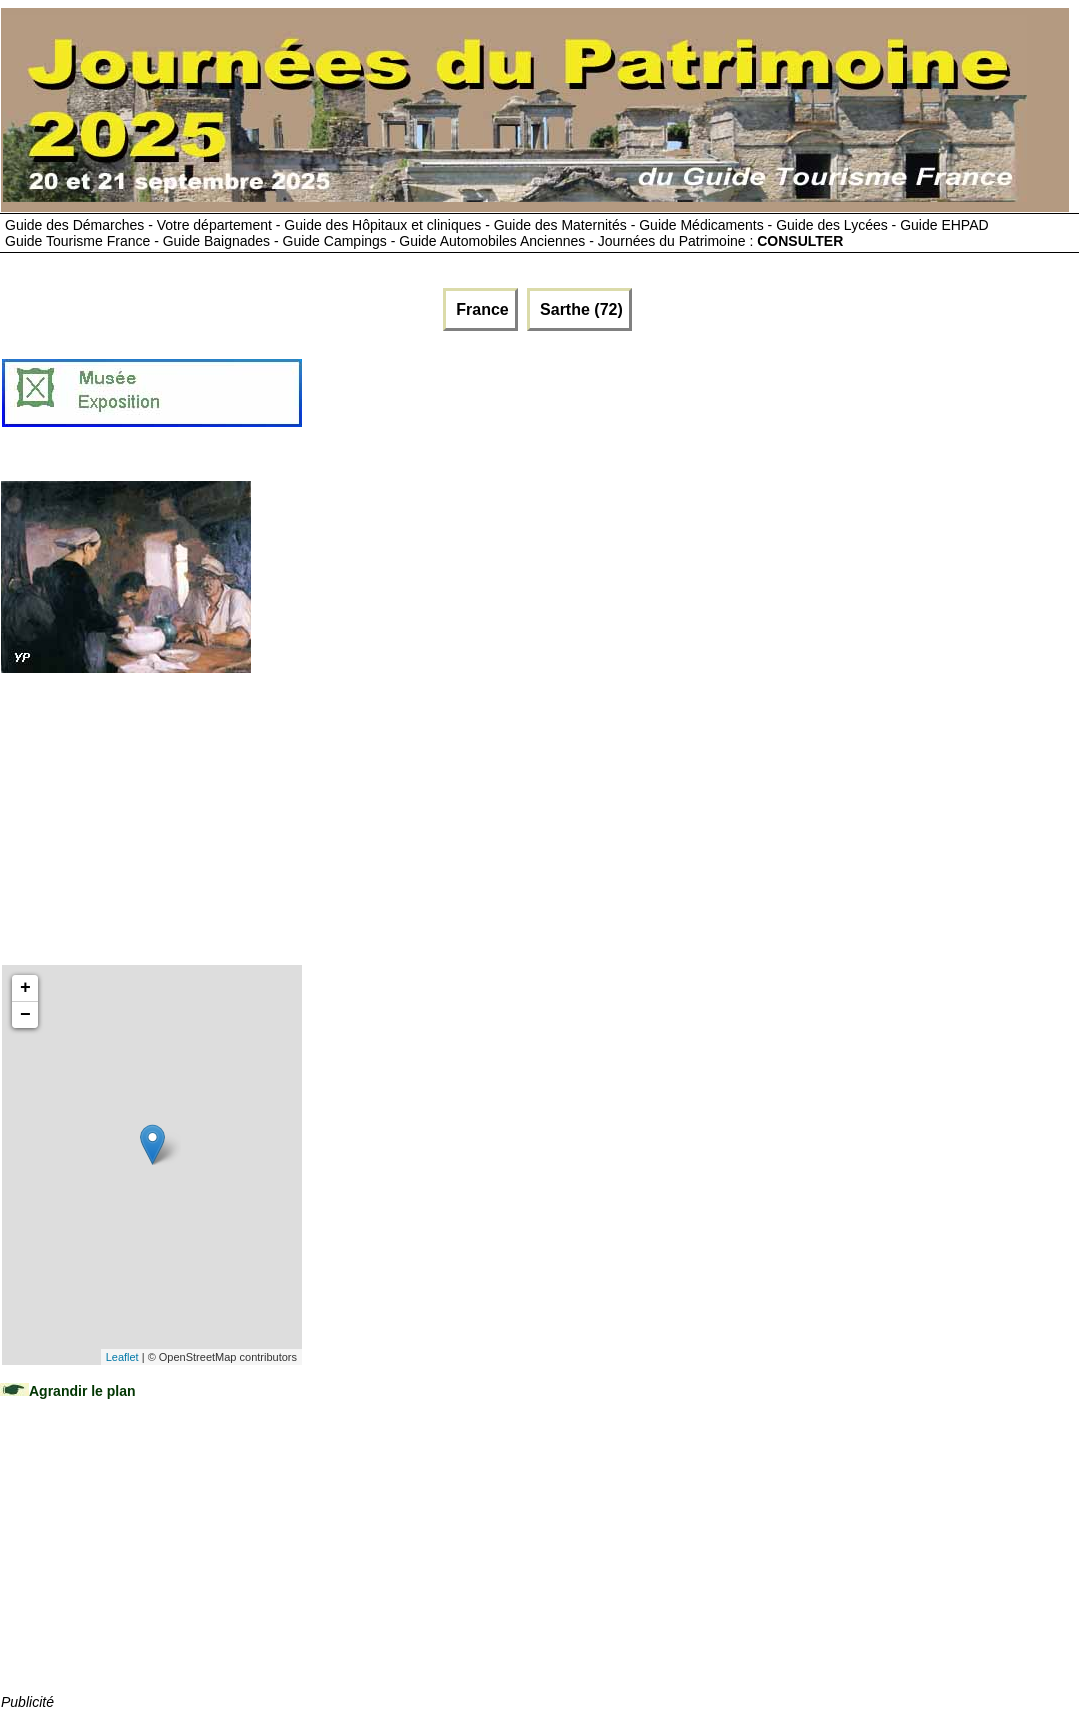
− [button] (25, 1015)
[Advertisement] (668, 401)
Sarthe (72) (579, 309)
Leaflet (122, 1357)
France (480, 309)
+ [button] (25, 988)
